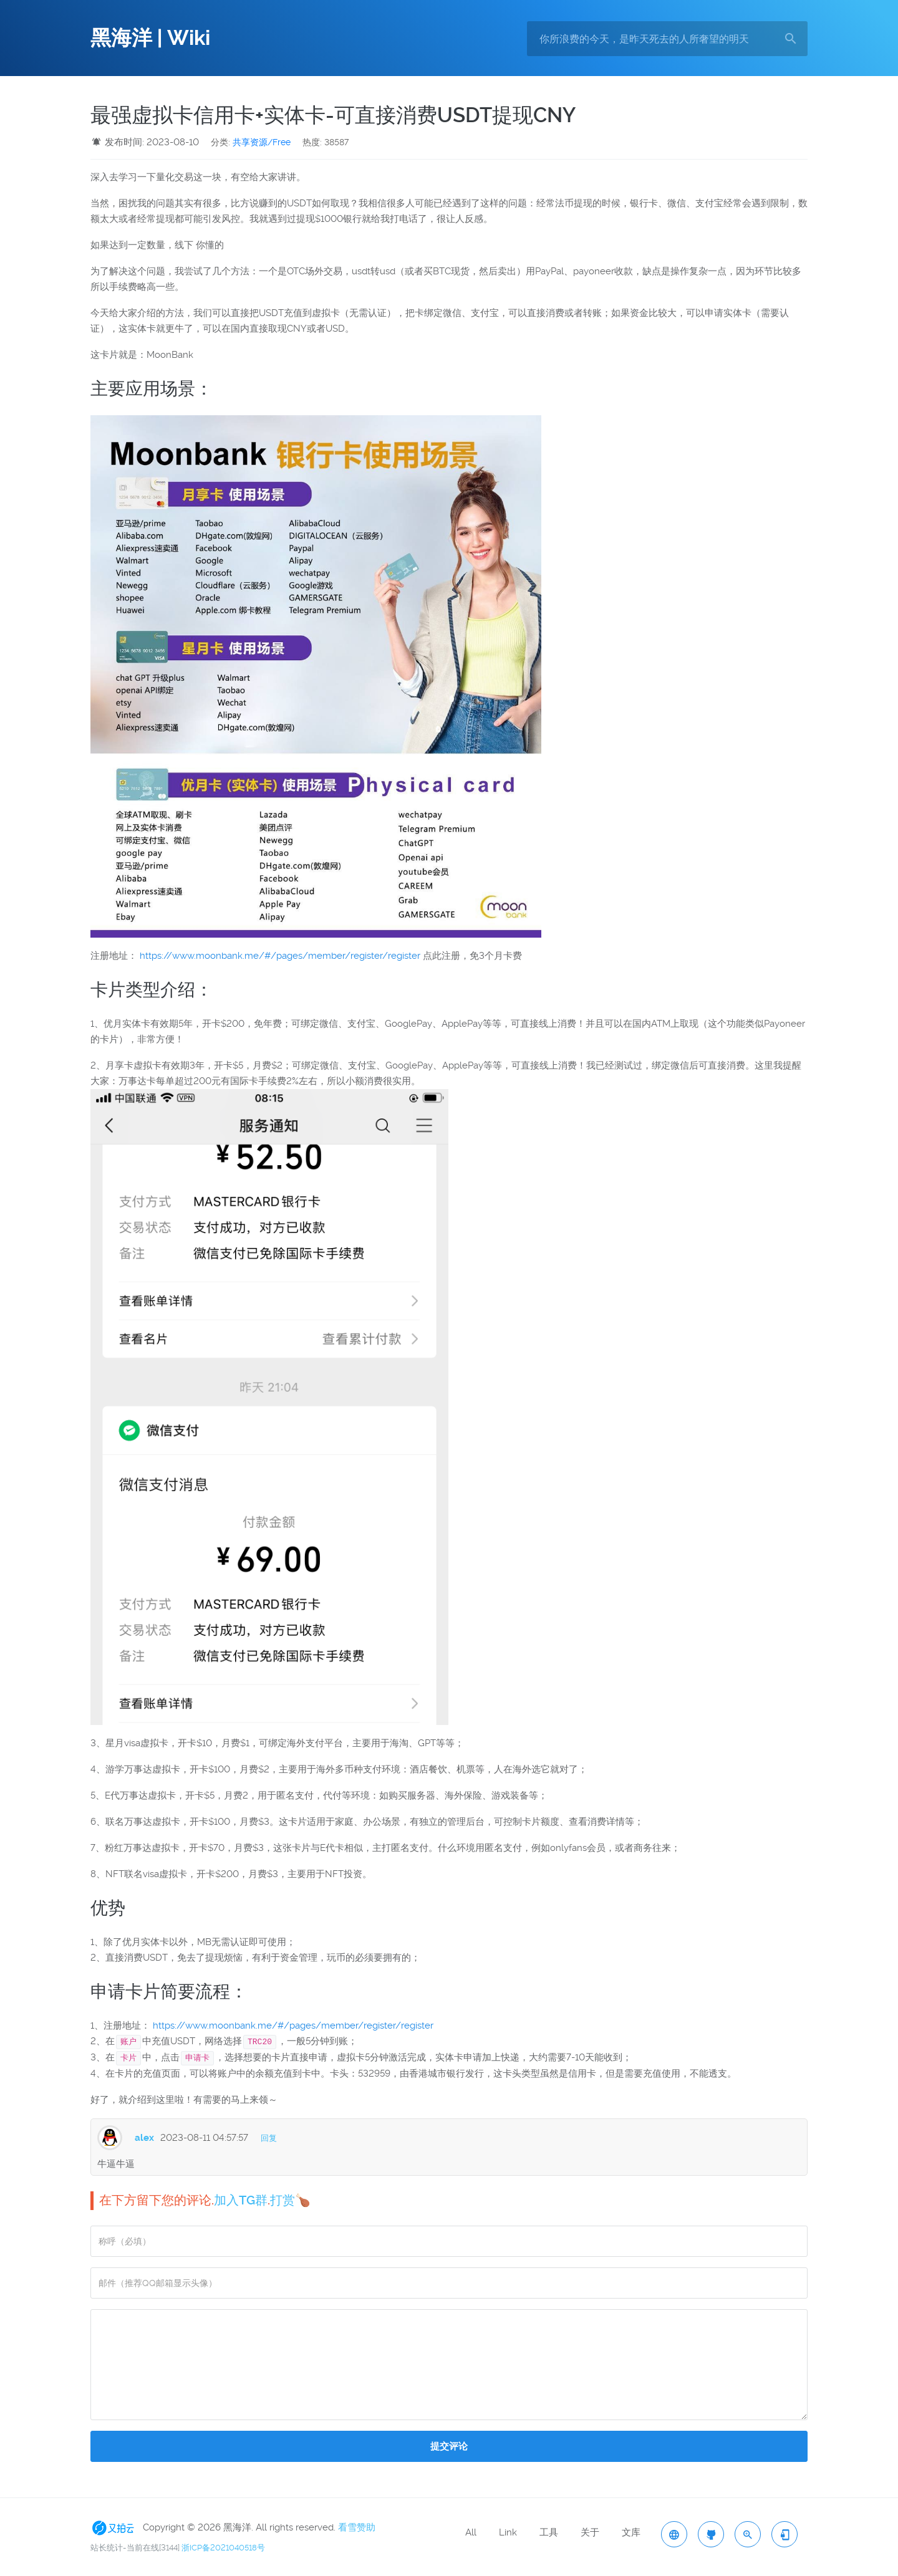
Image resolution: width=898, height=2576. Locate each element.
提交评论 (449, 2446)
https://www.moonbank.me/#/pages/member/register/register (280, 955)
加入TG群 (241, 2200)
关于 (590, 2532)
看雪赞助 (356, 2527)
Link (508, 2532)
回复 (269, 2138)
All (470, 2532)
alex (144, 2137)
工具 (548, 2532)
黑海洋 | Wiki (150, 38)
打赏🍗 (290, 2200)
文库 (631, 2532)
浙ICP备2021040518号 (223, 2547)
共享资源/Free (262, 142)
